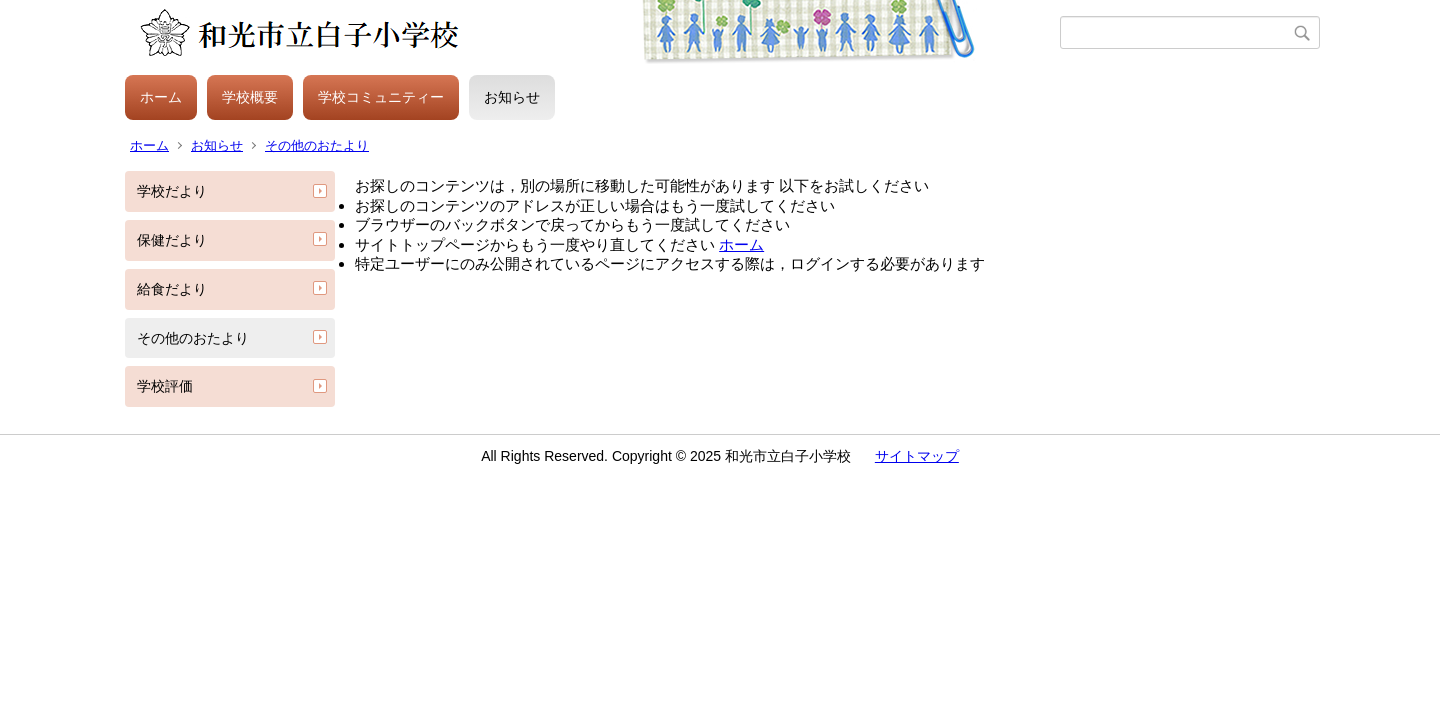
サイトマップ (917, 456)
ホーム (161, 97)
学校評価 (165, 386)
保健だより (172, 240)
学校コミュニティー (381, 97)
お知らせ (512, 97)
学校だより (172, 191)
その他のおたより (317, 145)
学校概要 (250, 97)
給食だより (172, 289)
